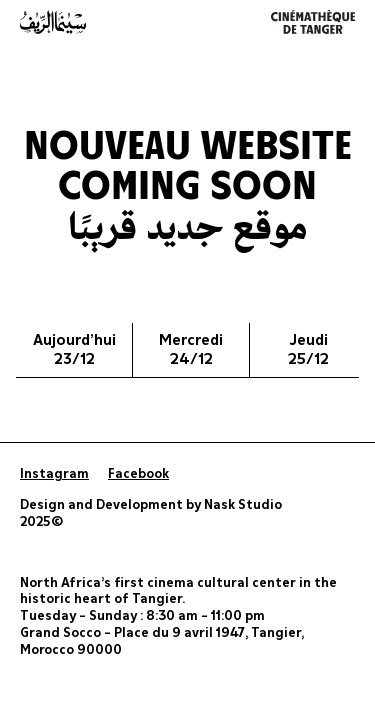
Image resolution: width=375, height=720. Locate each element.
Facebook (138, 474)
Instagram (54, 474)
